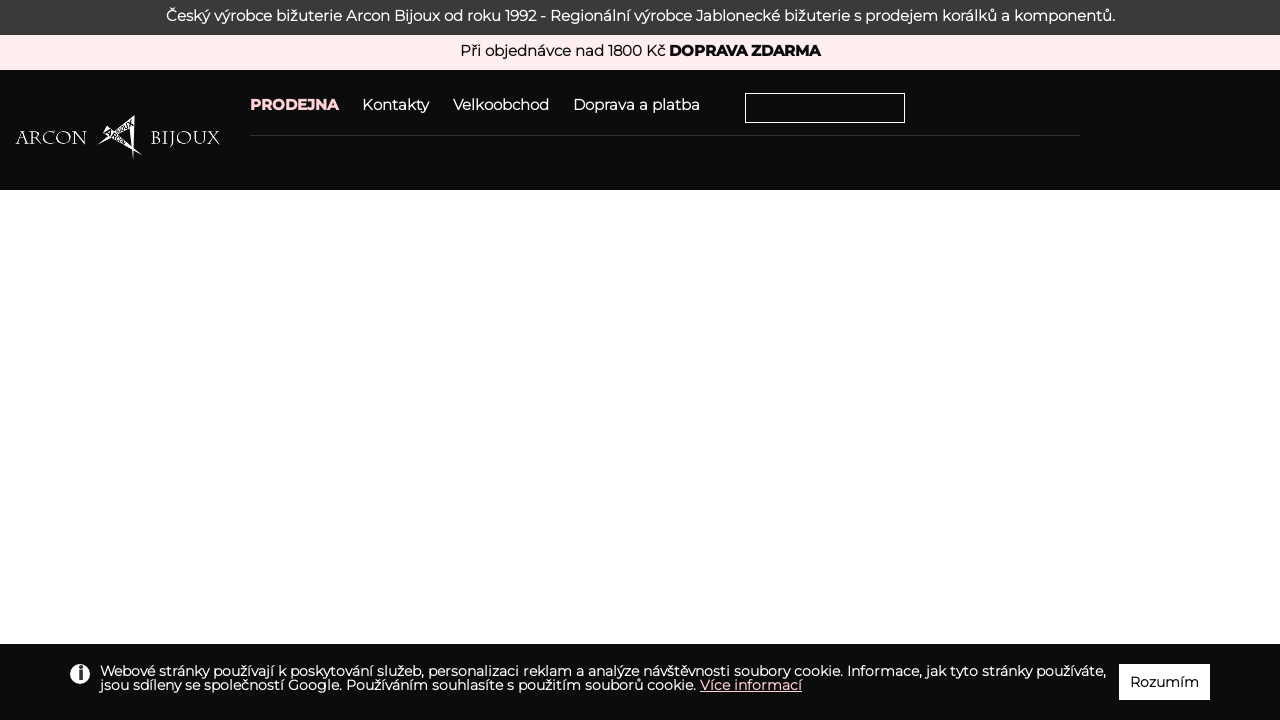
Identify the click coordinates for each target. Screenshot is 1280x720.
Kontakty (395, 104)
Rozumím (1164, 682)
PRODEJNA (294, 104)
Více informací (751, 685)
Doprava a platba (636, 104)
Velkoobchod (501, 104)
